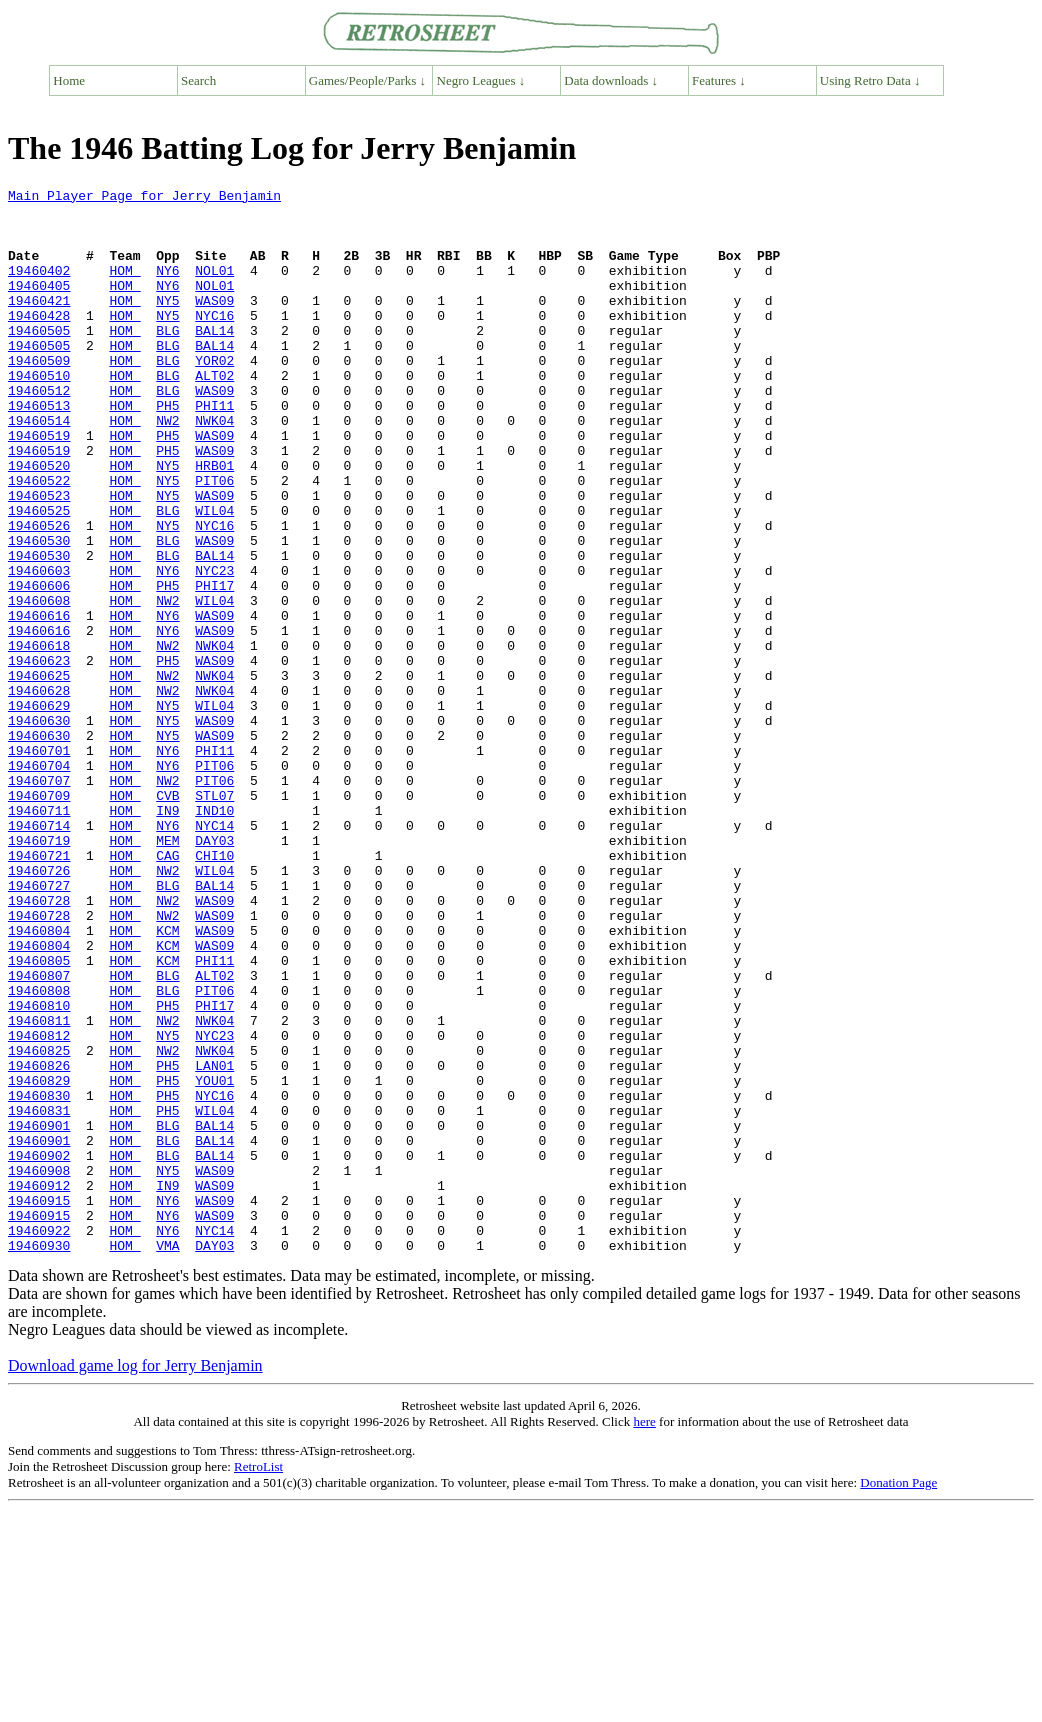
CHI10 (214, 990)
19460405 (39, 306)
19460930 (39, 1458)
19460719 (39, 972)
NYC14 (214, 954)
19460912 (39, 1386)
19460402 (39, 288)
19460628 (39, 792)
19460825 (39, 1224)
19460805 (39, 1116)
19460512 (39, 432)
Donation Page (898, 1695)
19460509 (39, 396)
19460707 (39, 900)
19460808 (39, 1152)
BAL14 (214, 360)
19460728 (39, 1044)
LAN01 (214, 1242)
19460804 (39, 1080)
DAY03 (214, 972)
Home (69, 80)
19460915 (39, 1404)
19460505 (39, 360)
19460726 (39, 1008)
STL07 (214, 918)
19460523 (39, 558)
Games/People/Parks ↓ (367, 80)
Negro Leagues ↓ (481, 80)
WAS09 (214, 324)
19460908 (39, 1368)
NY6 (167, 288)
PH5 (167, 450)
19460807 (39, 1134)
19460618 (39, 738)
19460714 (39, 954)
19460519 (39, 486)
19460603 (39, 648)
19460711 (39, 936)
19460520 (39, 522)
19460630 (39, 828)
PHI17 (214, 666)
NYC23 (214, 648)
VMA (167, 1458)
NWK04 (214, 468)
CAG (167, 990)
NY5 (167, 324)
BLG (167, 360)
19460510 (39, 414)
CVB (167, 918)
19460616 (39, 702)
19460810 (39, 1170)
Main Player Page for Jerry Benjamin (144, 198)
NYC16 (214, 342)
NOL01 (214, 288)
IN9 (167, 936)
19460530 (39, 612)
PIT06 (214, 540)
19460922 (39, 1440)
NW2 (167, 468)
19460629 (39, 810)
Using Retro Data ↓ (870, 80)
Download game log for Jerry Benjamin (135, 1578)
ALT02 (214, 414)
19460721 (39, 990)
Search (198, 80)
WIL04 (214, 576)
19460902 (39, 1350)
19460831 (39, 1296)
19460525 (39, 576)
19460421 (39, 324)
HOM (124, 288)
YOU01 (214, 1260)
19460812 (39, 1206)
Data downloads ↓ (611, 80)
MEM (167, 972)
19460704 (39, 882)
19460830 (39, 1278)
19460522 (39, 540)
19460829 (39, 1260)
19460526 (39, 594)
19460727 (39, 1026)
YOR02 (214, 396)
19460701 (39, 864)
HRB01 (214, 522)
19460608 (39, 684)
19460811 (39, 1188)
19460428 (39, 342)
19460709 (39, 918)
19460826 (39, 1242)
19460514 (39, 468)
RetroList (258, 1679)
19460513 (39, 450)
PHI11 (214, 450)
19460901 (39, 1314)
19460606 (39, 666)
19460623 (39, 756)
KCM (167, 1080)
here (644, 1634)
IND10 (214, 936)
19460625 (39, 774)
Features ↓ (719, 80)
